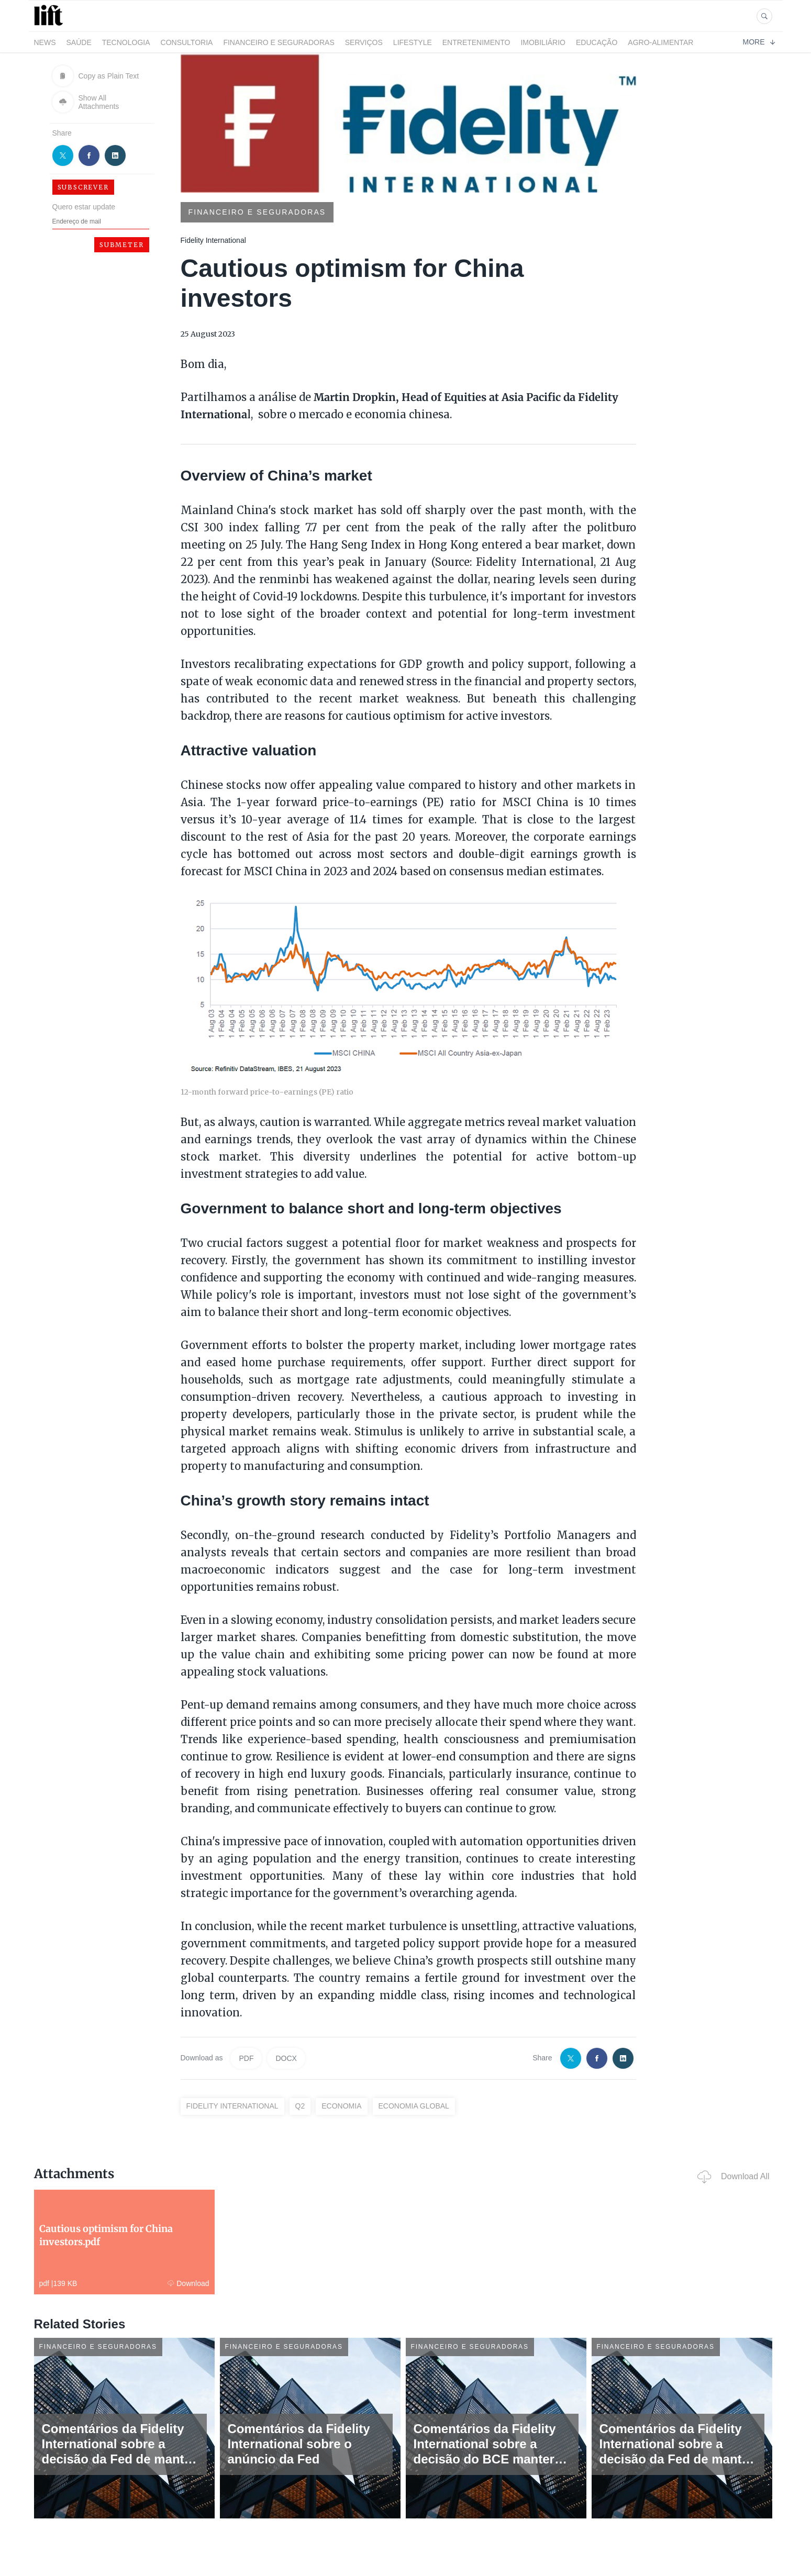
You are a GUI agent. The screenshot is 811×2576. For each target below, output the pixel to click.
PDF (246, 2058)
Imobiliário (542, 42)
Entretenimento (476, 42)
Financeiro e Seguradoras (278, 42)
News (45, 42)
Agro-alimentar (660, 42)
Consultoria (187, 42)
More (759, 42)
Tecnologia (126, 42)
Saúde (79, 42)
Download (188, 2283)
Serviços (364, 42)
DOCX (285, 2058)
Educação (596, 42)
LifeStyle (412, 42)
